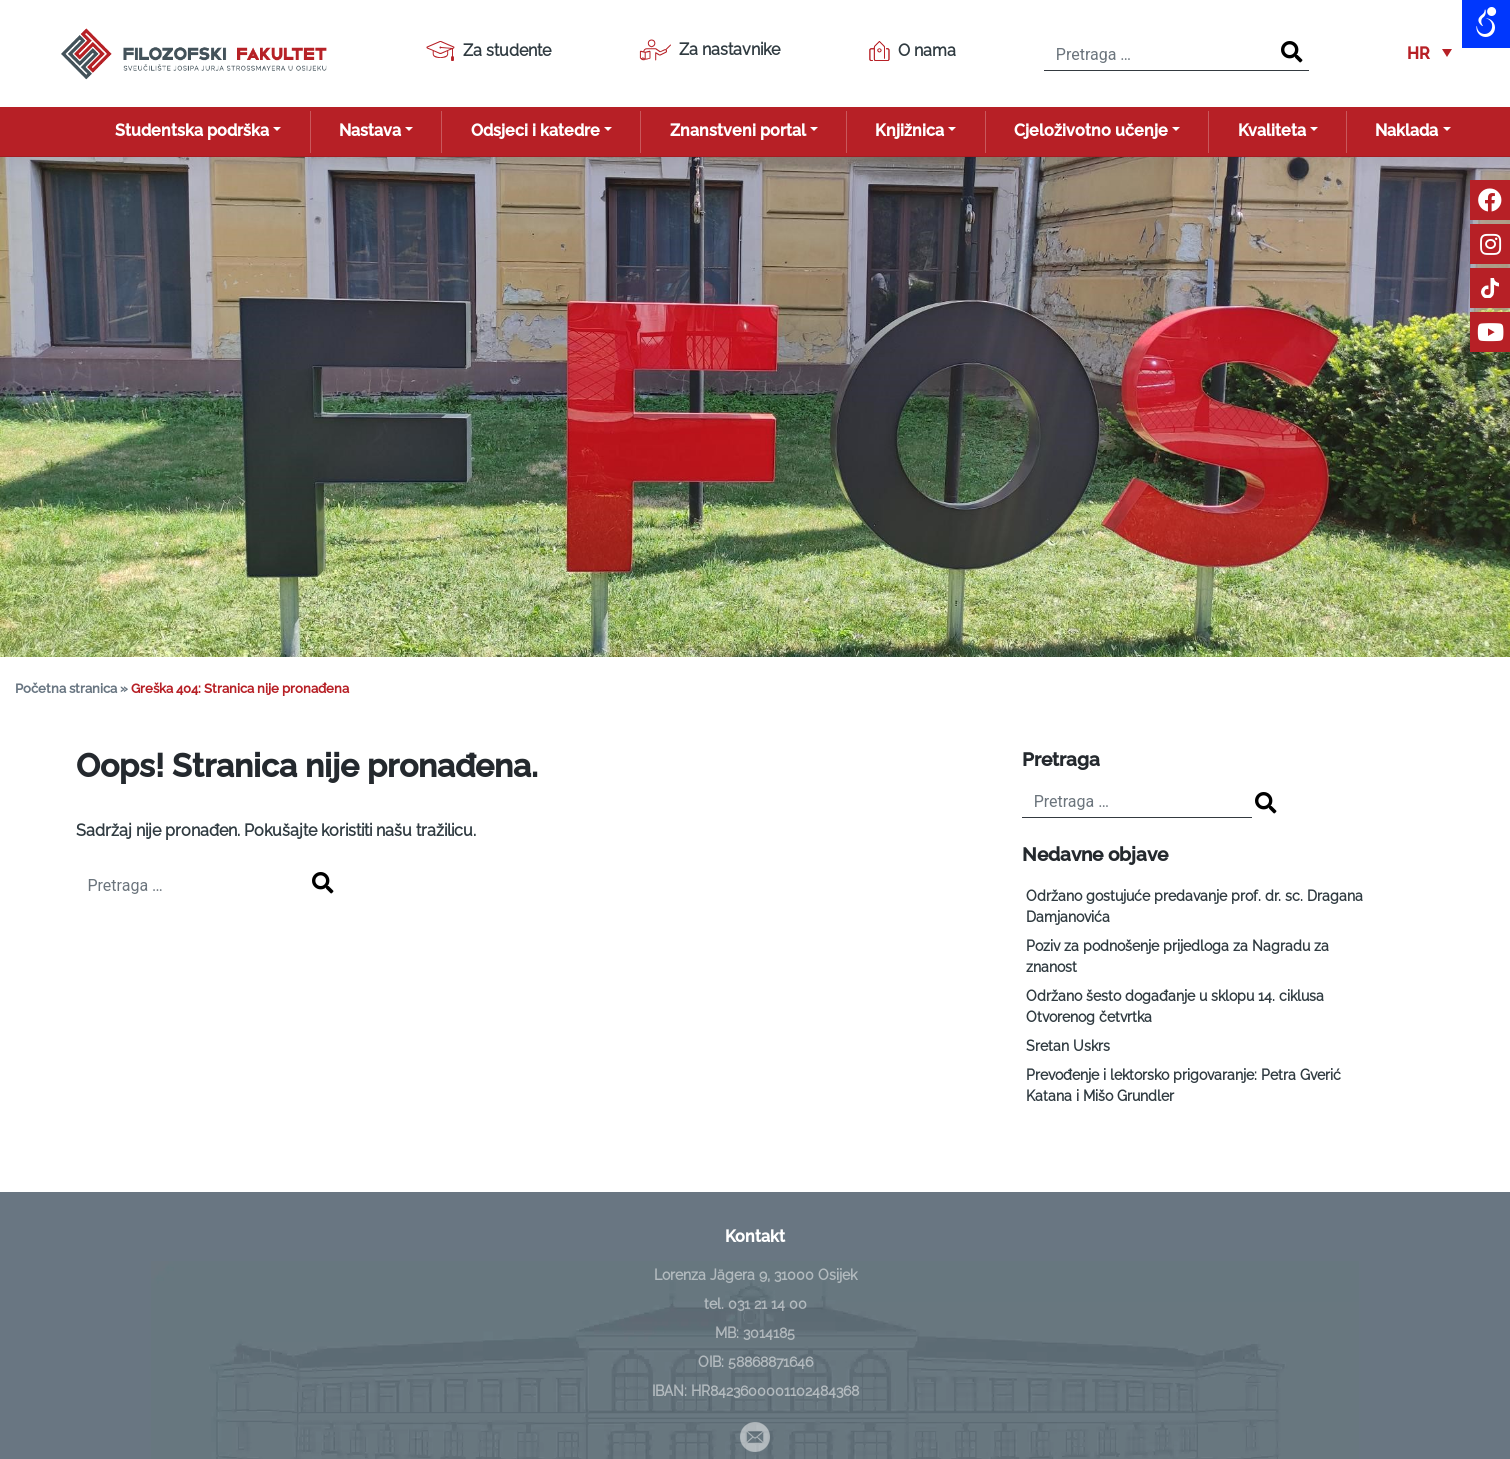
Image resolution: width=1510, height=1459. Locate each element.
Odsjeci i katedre (535, 130)
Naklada (1406, 130)
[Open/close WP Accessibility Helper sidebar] (1486, 24)
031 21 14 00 (767, 1304)
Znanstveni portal (738, 130)
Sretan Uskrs (1068, 1046)
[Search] (1292, 53)
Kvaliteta (1272, 130)
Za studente (488, 51)
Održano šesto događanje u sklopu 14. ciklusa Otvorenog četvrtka (1175, 1006)
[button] (1429, 53)
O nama (912, 51)
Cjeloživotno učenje (1091, 130)
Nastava (370, 130)
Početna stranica (66, 688)
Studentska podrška (192, 130)
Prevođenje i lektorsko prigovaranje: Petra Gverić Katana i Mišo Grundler (1183, 1085)
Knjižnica (909, 130)
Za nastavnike (709, 50)
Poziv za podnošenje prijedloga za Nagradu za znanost (1177, 956)
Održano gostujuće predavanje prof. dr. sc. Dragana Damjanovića (1194, 906)
